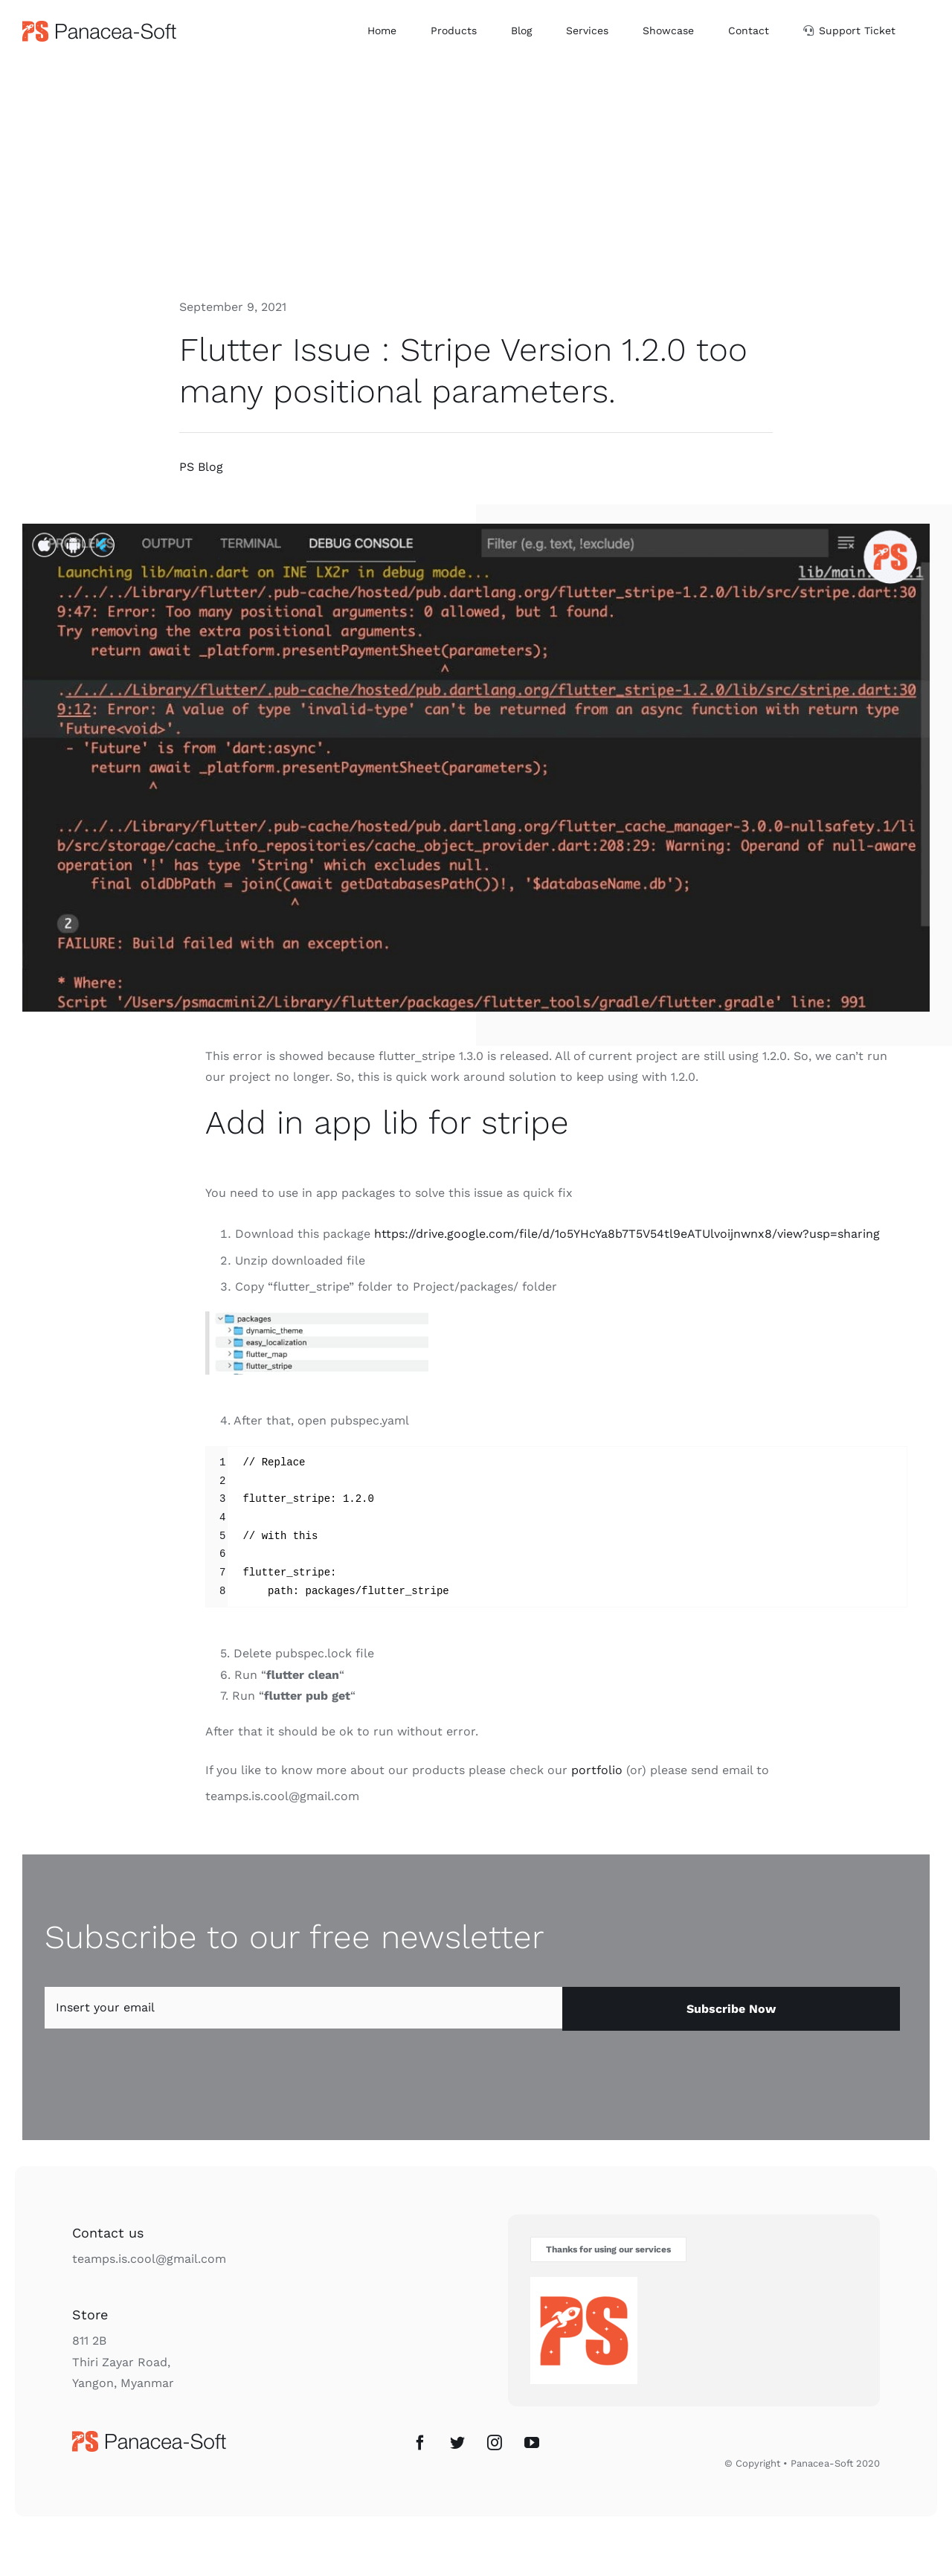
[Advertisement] (476, 173)
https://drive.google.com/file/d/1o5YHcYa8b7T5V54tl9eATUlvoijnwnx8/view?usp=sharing (627, 1234)
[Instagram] (494, 2443)
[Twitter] (457, 2443)
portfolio (597, 1770)
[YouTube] (532, 2443)
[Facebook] (420, 2443)
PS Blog (201, 467)
